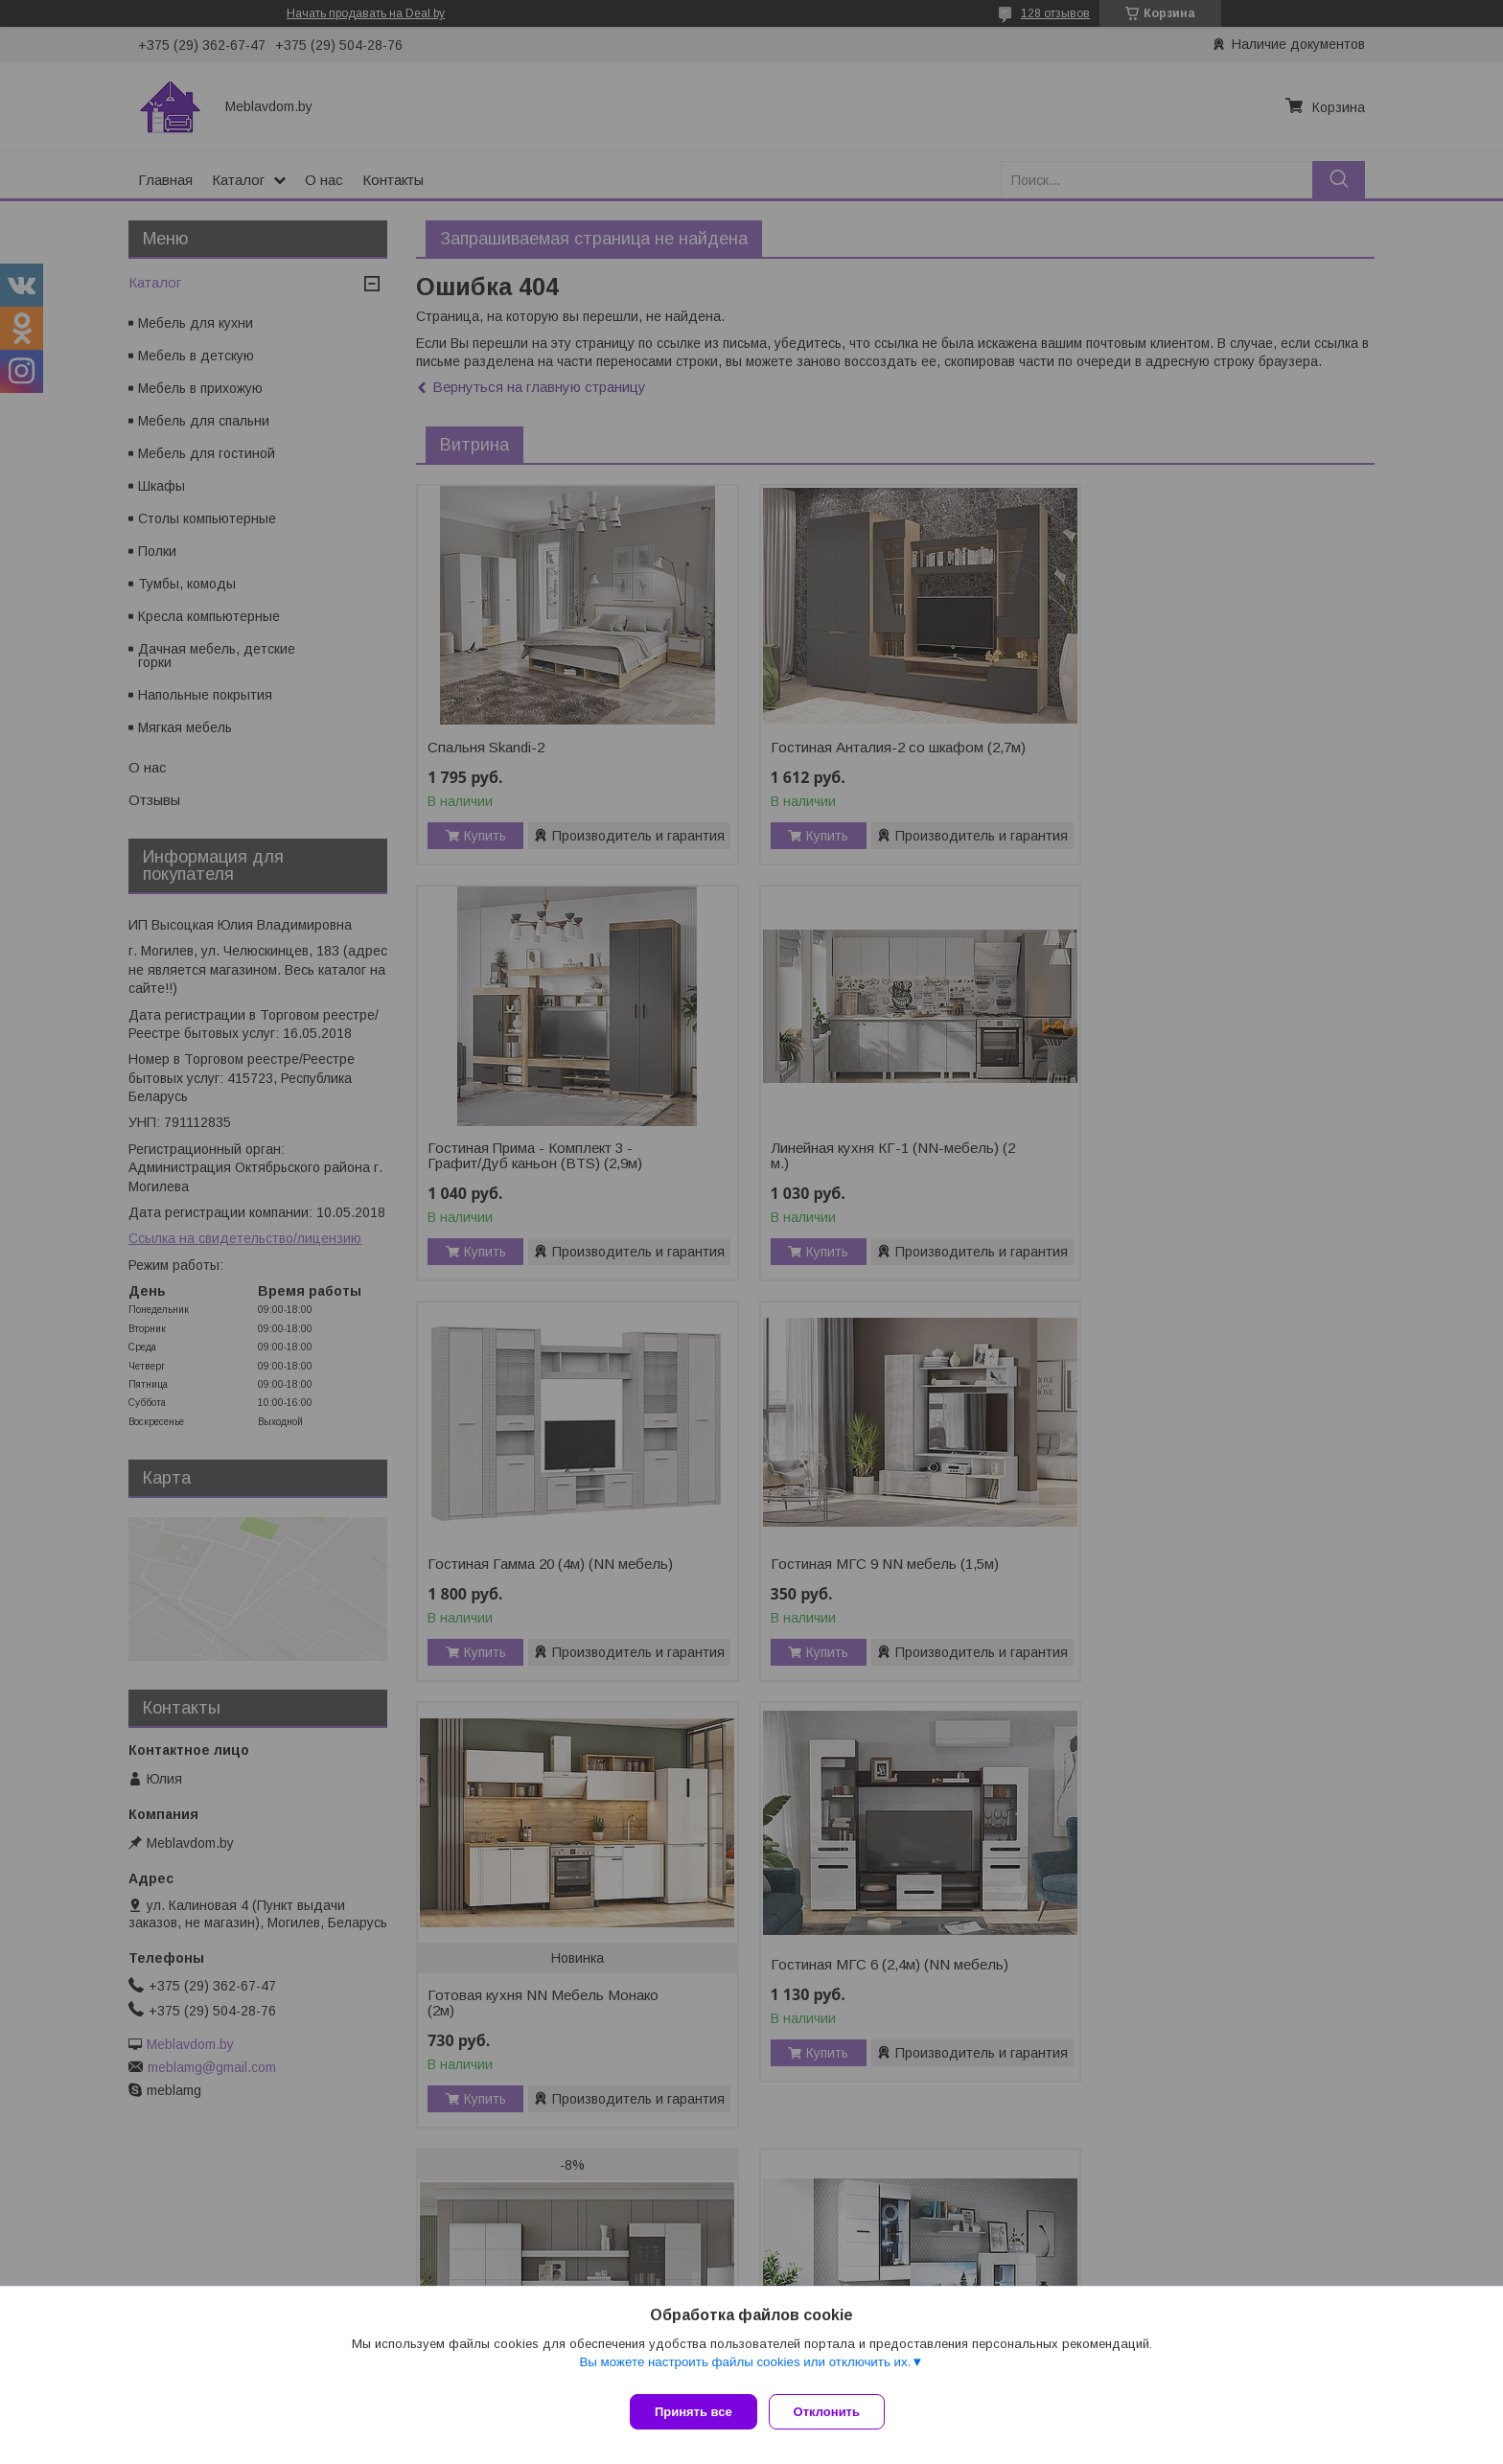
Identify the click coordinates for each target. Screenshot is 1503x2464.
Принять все (693, 2412)
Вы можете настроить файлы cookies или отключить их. (745, 2369)
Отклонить (834, 2412)
